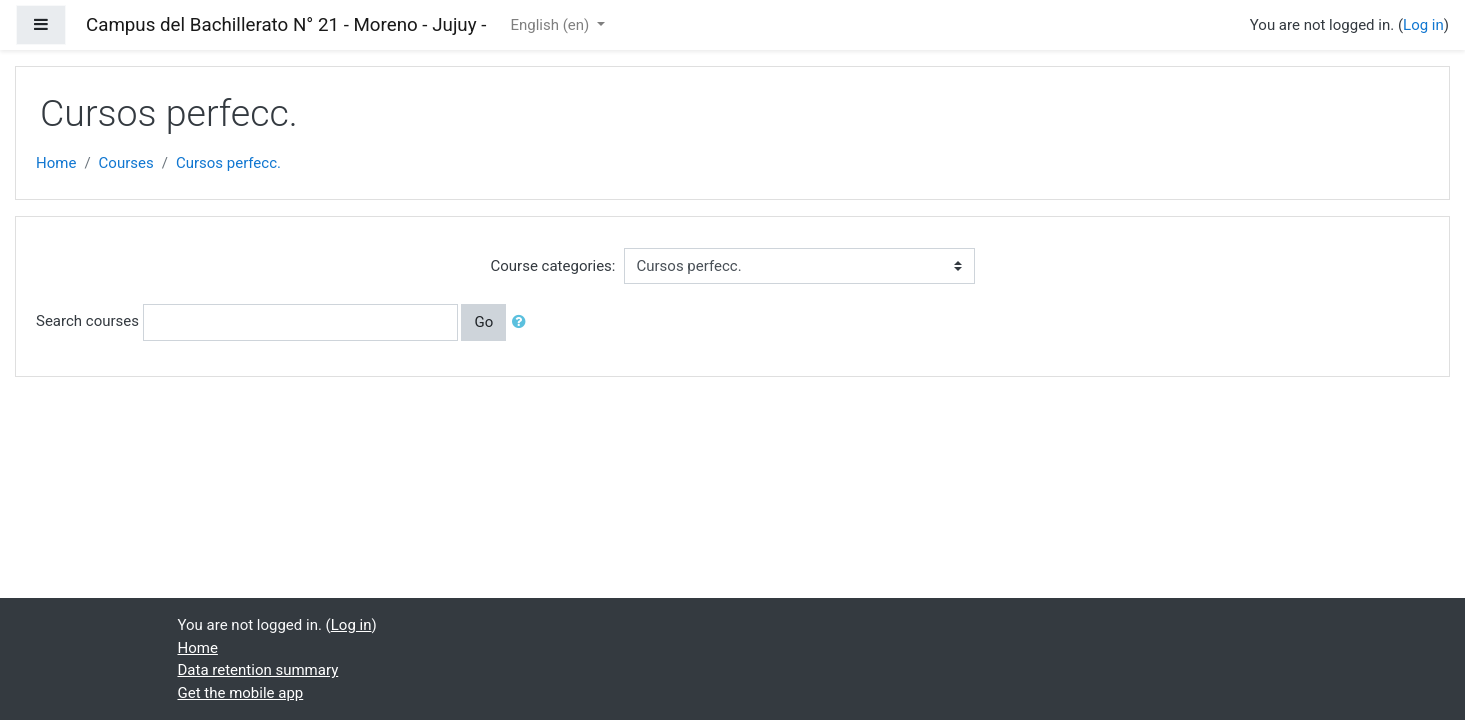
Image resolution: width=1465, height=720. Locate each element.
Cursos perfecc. (228, 163)
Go (483, 322)
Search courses (87, 321)
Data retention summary (258, 670)
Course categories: (553, 266)
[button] (523, 322)
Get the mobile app (241, 693)
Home (56, 163)
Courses (126, 163)
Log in (1423, 25)
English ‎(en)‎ (551, 25)
